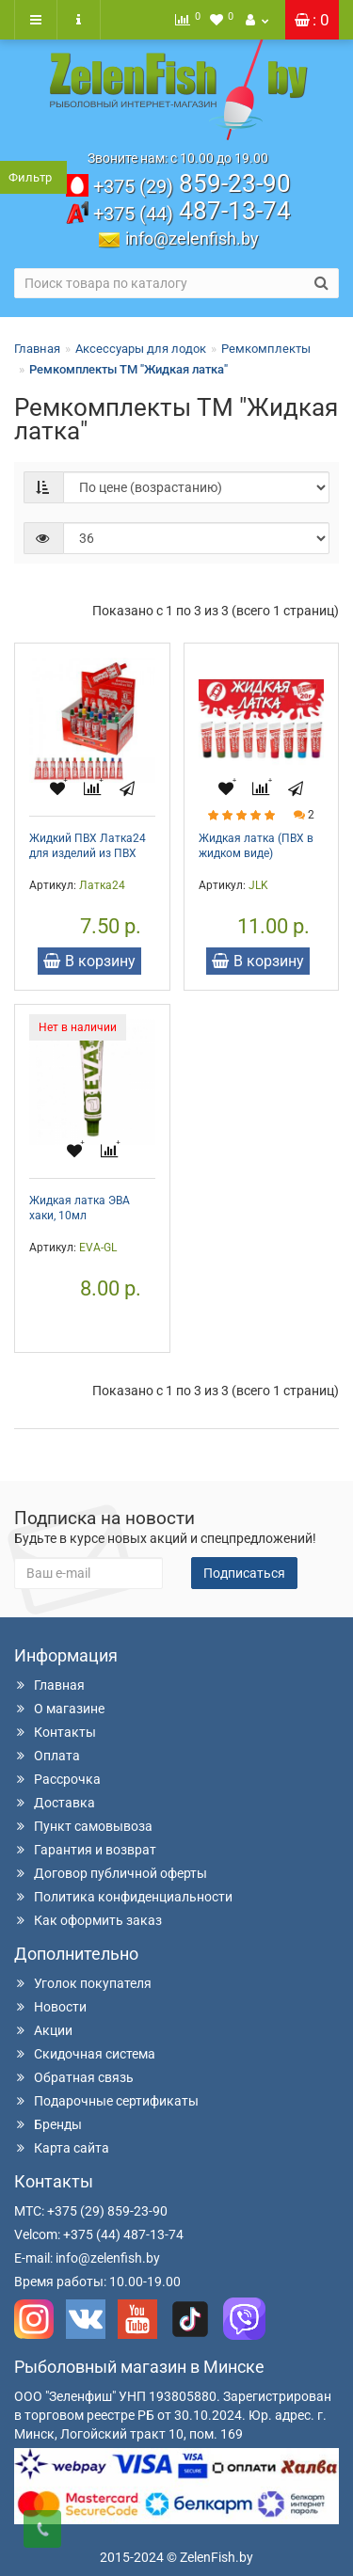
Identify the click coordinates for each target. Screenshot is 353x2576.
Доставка (54, 1802)
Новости (50, 2006)
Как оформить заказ (88, 1920)
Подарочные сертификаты (106, 2100)
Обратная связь (74, 2077)
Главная (37, 349)
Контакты (55, 1732)
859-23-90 (192, 183)
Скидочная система (84, 2053)
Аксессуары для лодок (140, 349)
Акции (43, 2030)
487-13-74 (192, 211)
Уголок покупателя (83, 1983)
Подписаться (244, 1573)
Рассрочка (57, 1779)
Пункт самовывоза (83, 1826)
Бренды (48, 2124)
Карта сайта (61, 2147)
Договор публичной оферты (110, 1873)
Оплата (47, 1755)
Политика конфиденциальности (123, 1896)
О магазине (59, 1708)
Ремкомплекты (266, 349)
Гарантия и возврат (85, 1849)
